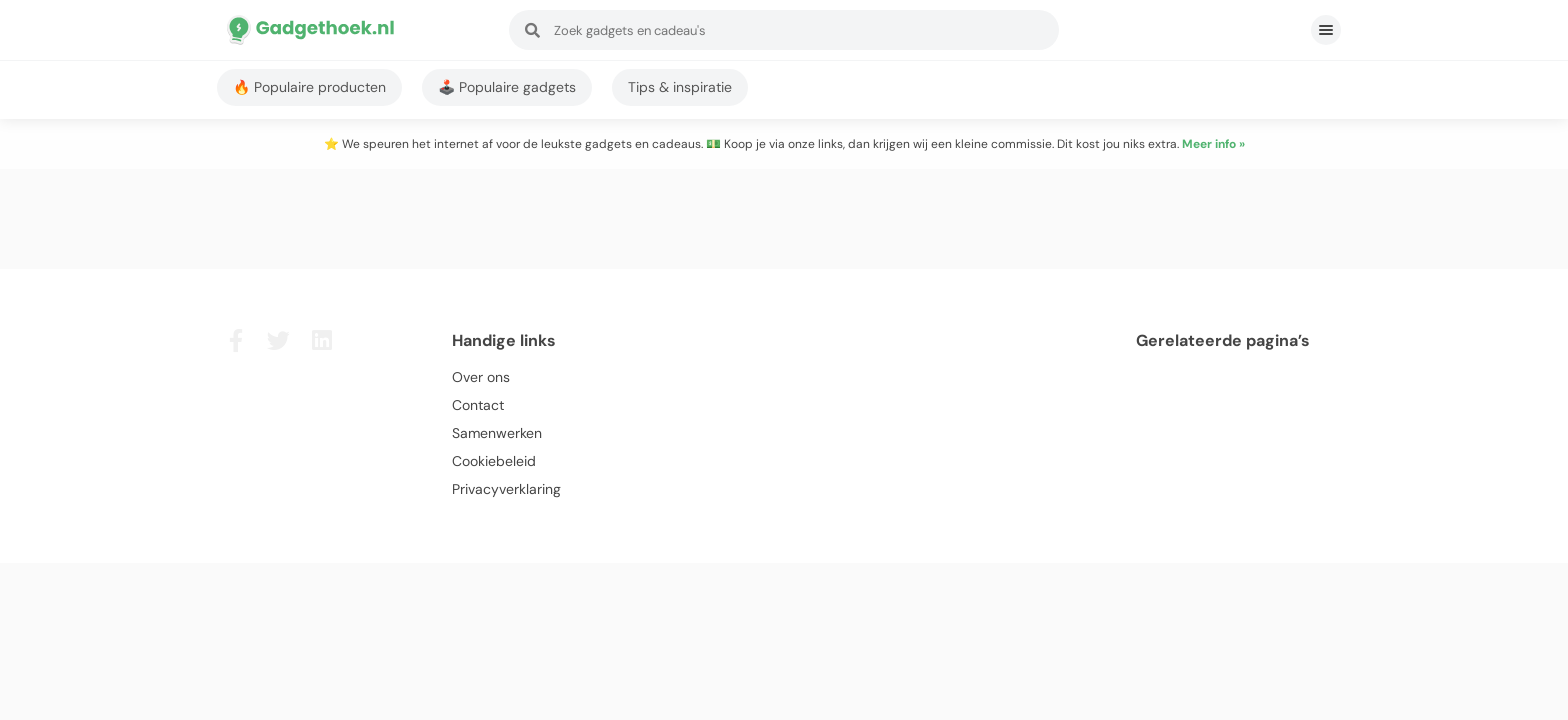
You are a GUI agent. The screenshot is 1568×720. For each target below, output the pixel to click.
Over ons (481, 377)
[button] (1326, 30)
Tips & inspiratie (680, 87)
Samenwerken (497, 433)
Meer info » (1213, 144)
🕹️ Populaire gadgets (507, 87)
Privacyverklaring (506, 489)
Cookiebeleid (494, 461)
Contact (478, 405)
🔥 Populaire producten (309, 87)
